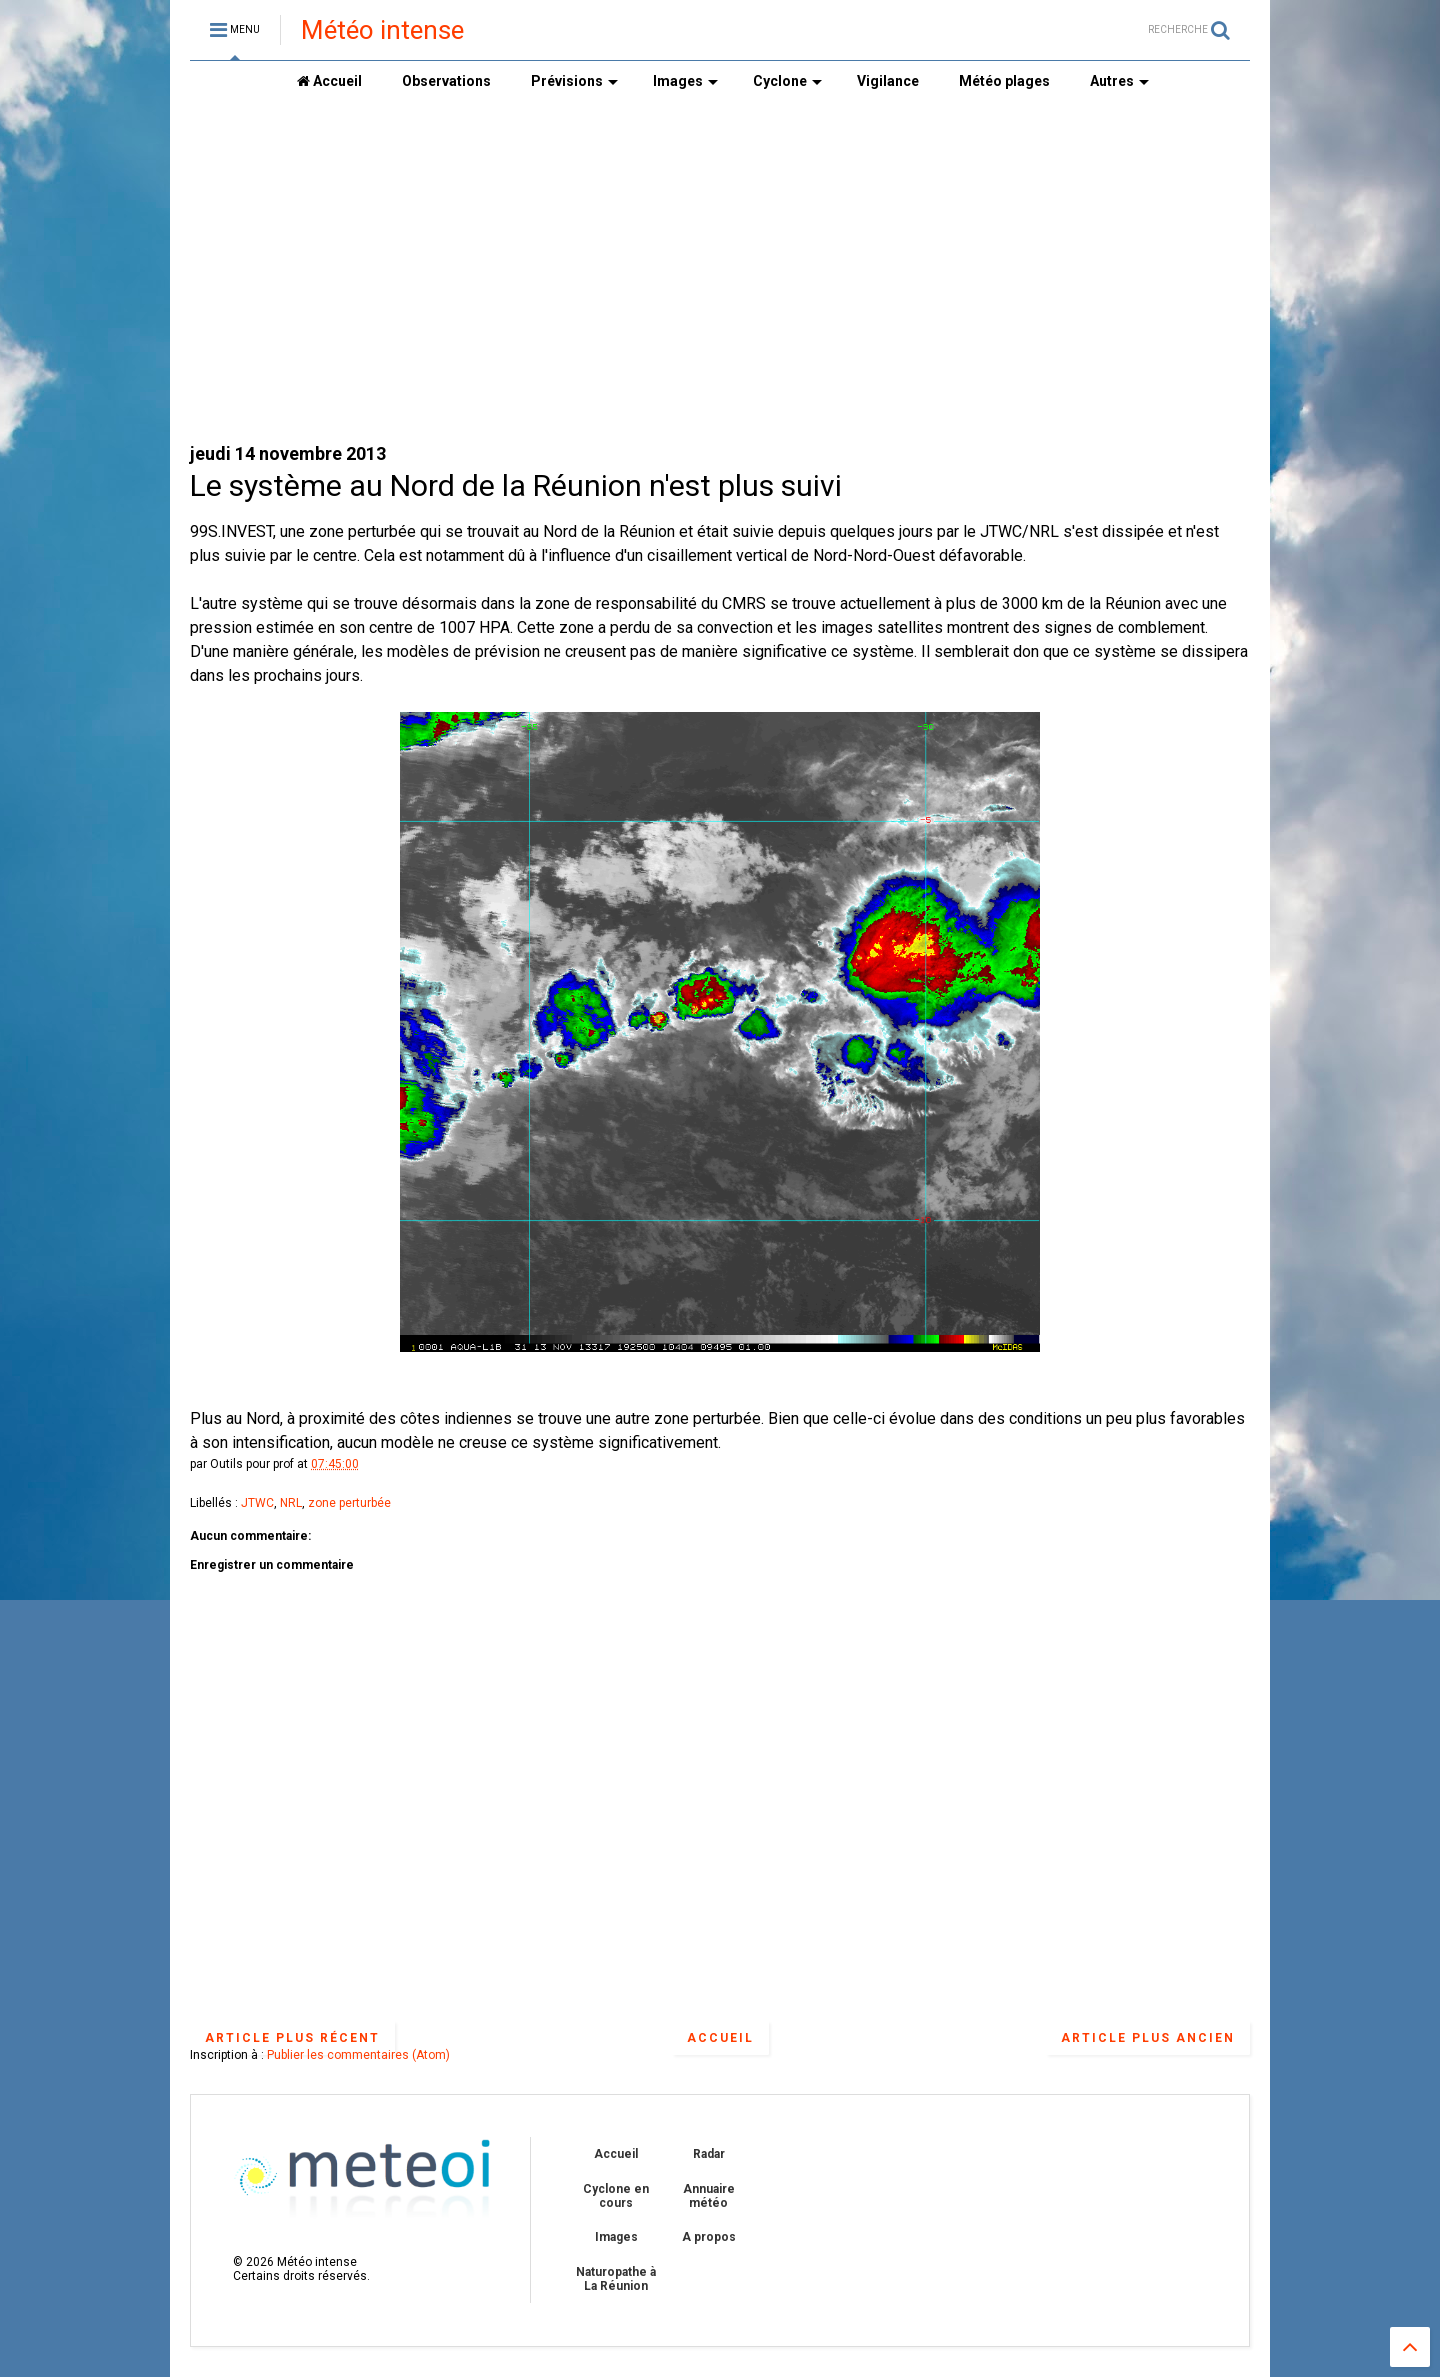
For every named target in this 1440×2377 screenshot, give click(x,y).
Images (685, 81)
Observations (446, 81)
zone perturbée (349, 1503)
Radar (709, 2154)
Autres (1119, 81)
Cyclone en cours (616, 2196)
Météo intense (382, 30)
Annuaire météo (709, 2196)
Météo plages (1004, 81)
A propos (709, 2237)
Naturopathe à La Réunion (616, 2279)
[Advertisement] (720, 271)
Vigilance (888, 81)
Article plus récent (292, 2038)
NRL (291, 1503)
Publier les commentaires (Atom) (358, 2055)
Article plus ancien (1148, 2038)
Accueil (329, 81)
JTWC (257, 1503)
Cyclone (787, 81)
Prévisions (574, 81)
